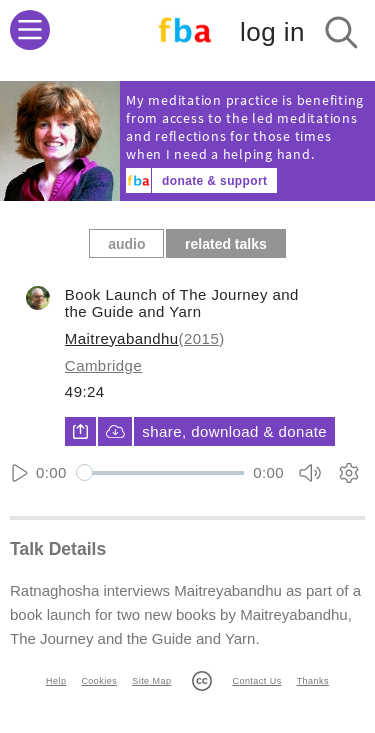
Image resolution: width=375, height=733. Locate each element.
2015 (201, 338)
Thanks (313, 681)
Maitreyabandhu (122, 338)
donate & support (214, 181)
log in (272, 32)
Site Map (151, 681)
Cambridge (103, 365)
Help (56, 681)
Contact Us (256, 681)
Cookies (99, 681)
